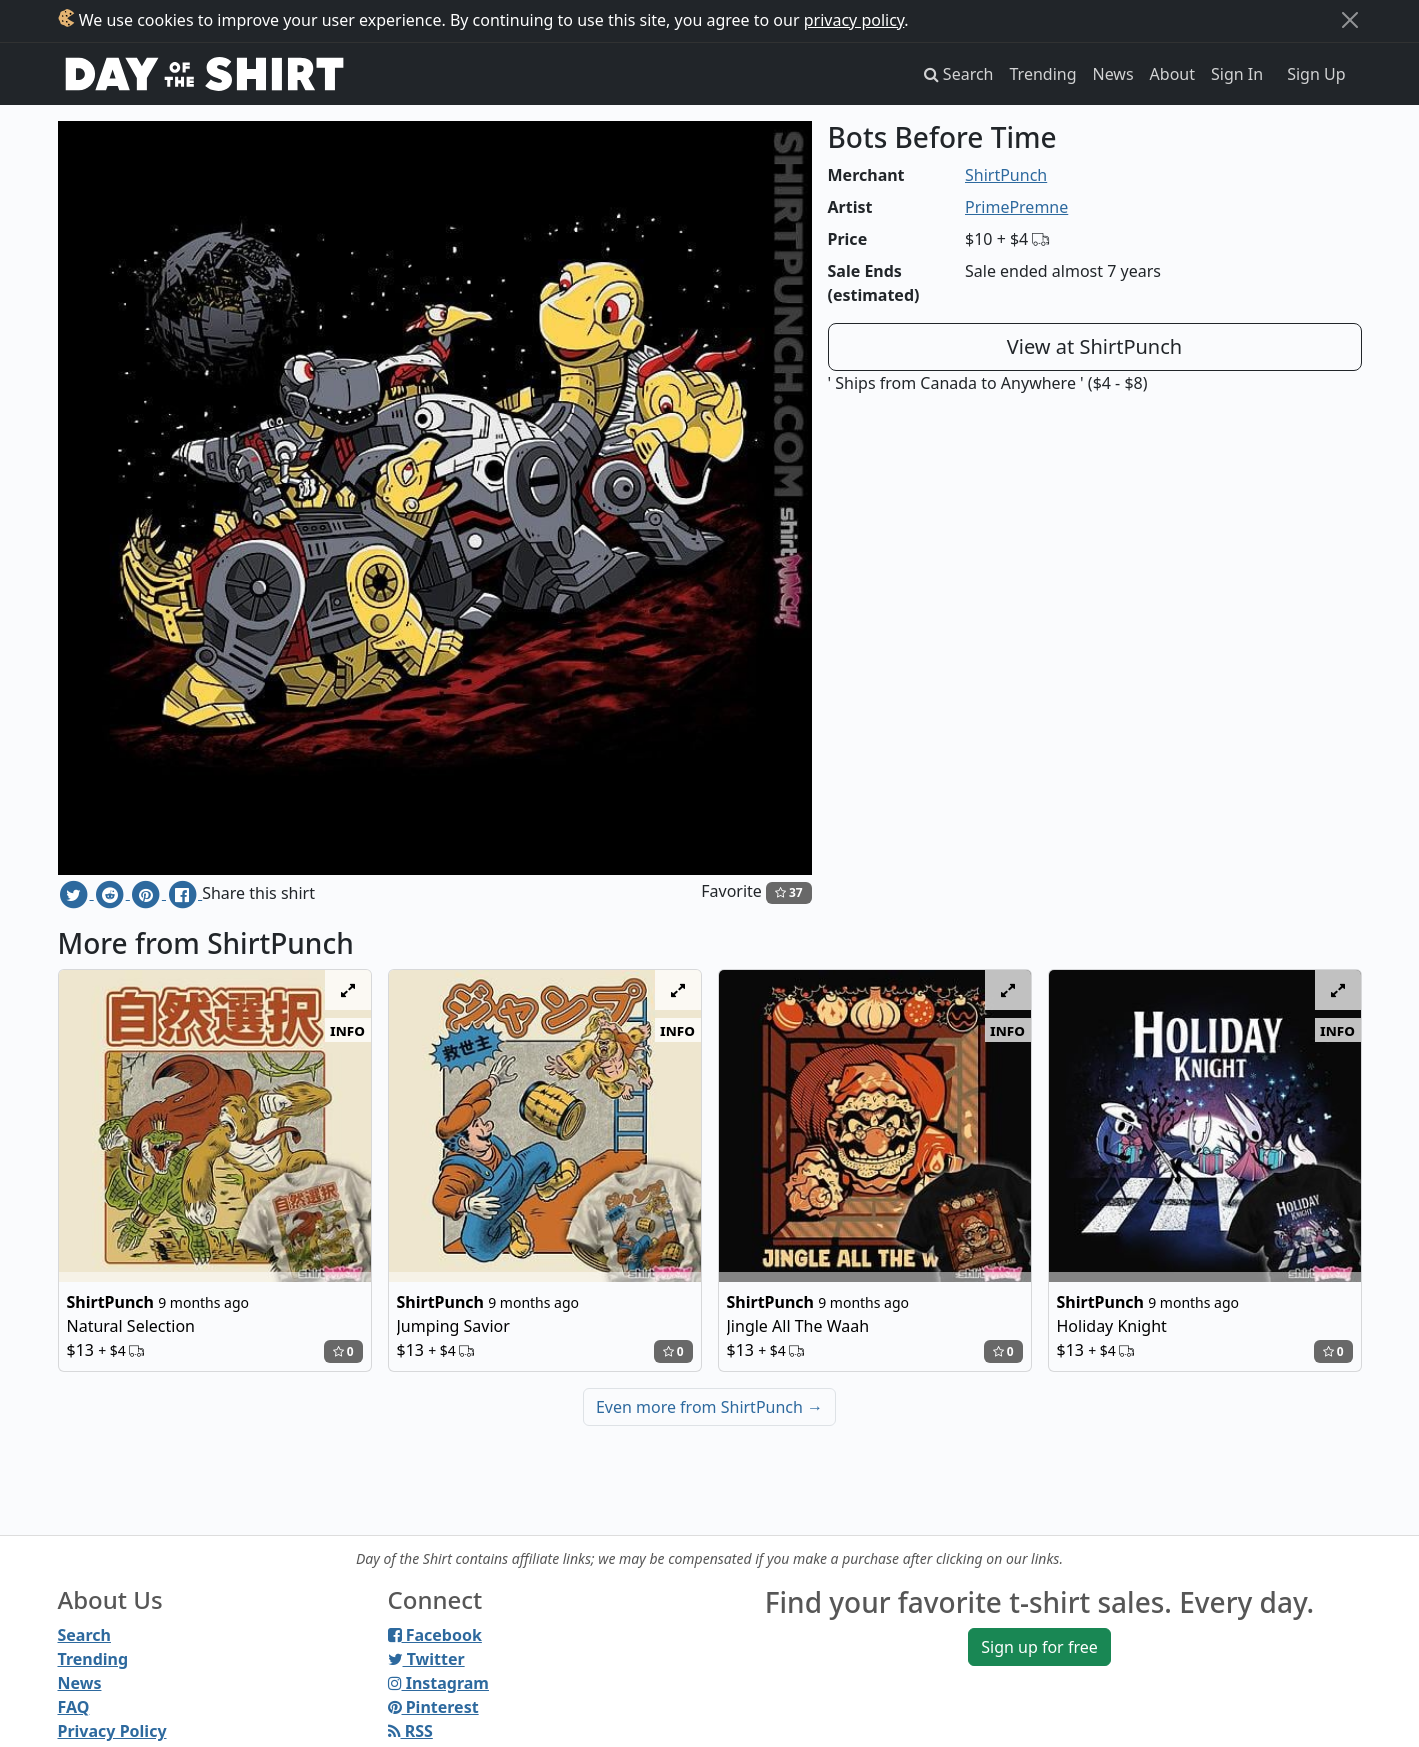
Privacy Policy (112, 1731)
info (347, 1030)
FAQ (74, 1707)
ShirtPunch (1006, 175)
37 (789, 892)
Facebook (435, 1635)
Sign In (1237, 74)
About (1172, 74)
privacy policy (854, 20)
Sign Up (1316, 74)
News (1113, 74)
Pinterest (433, 1707)
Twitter (426, 1659)
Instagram (438, 1683)
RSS (410, 1731)
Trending (1043, 74)
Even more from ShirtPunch (709, 1407)
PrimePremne (1016, 207)
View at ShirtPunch (1094, 346)
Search (84, 1635)
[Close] (1350, 20)
